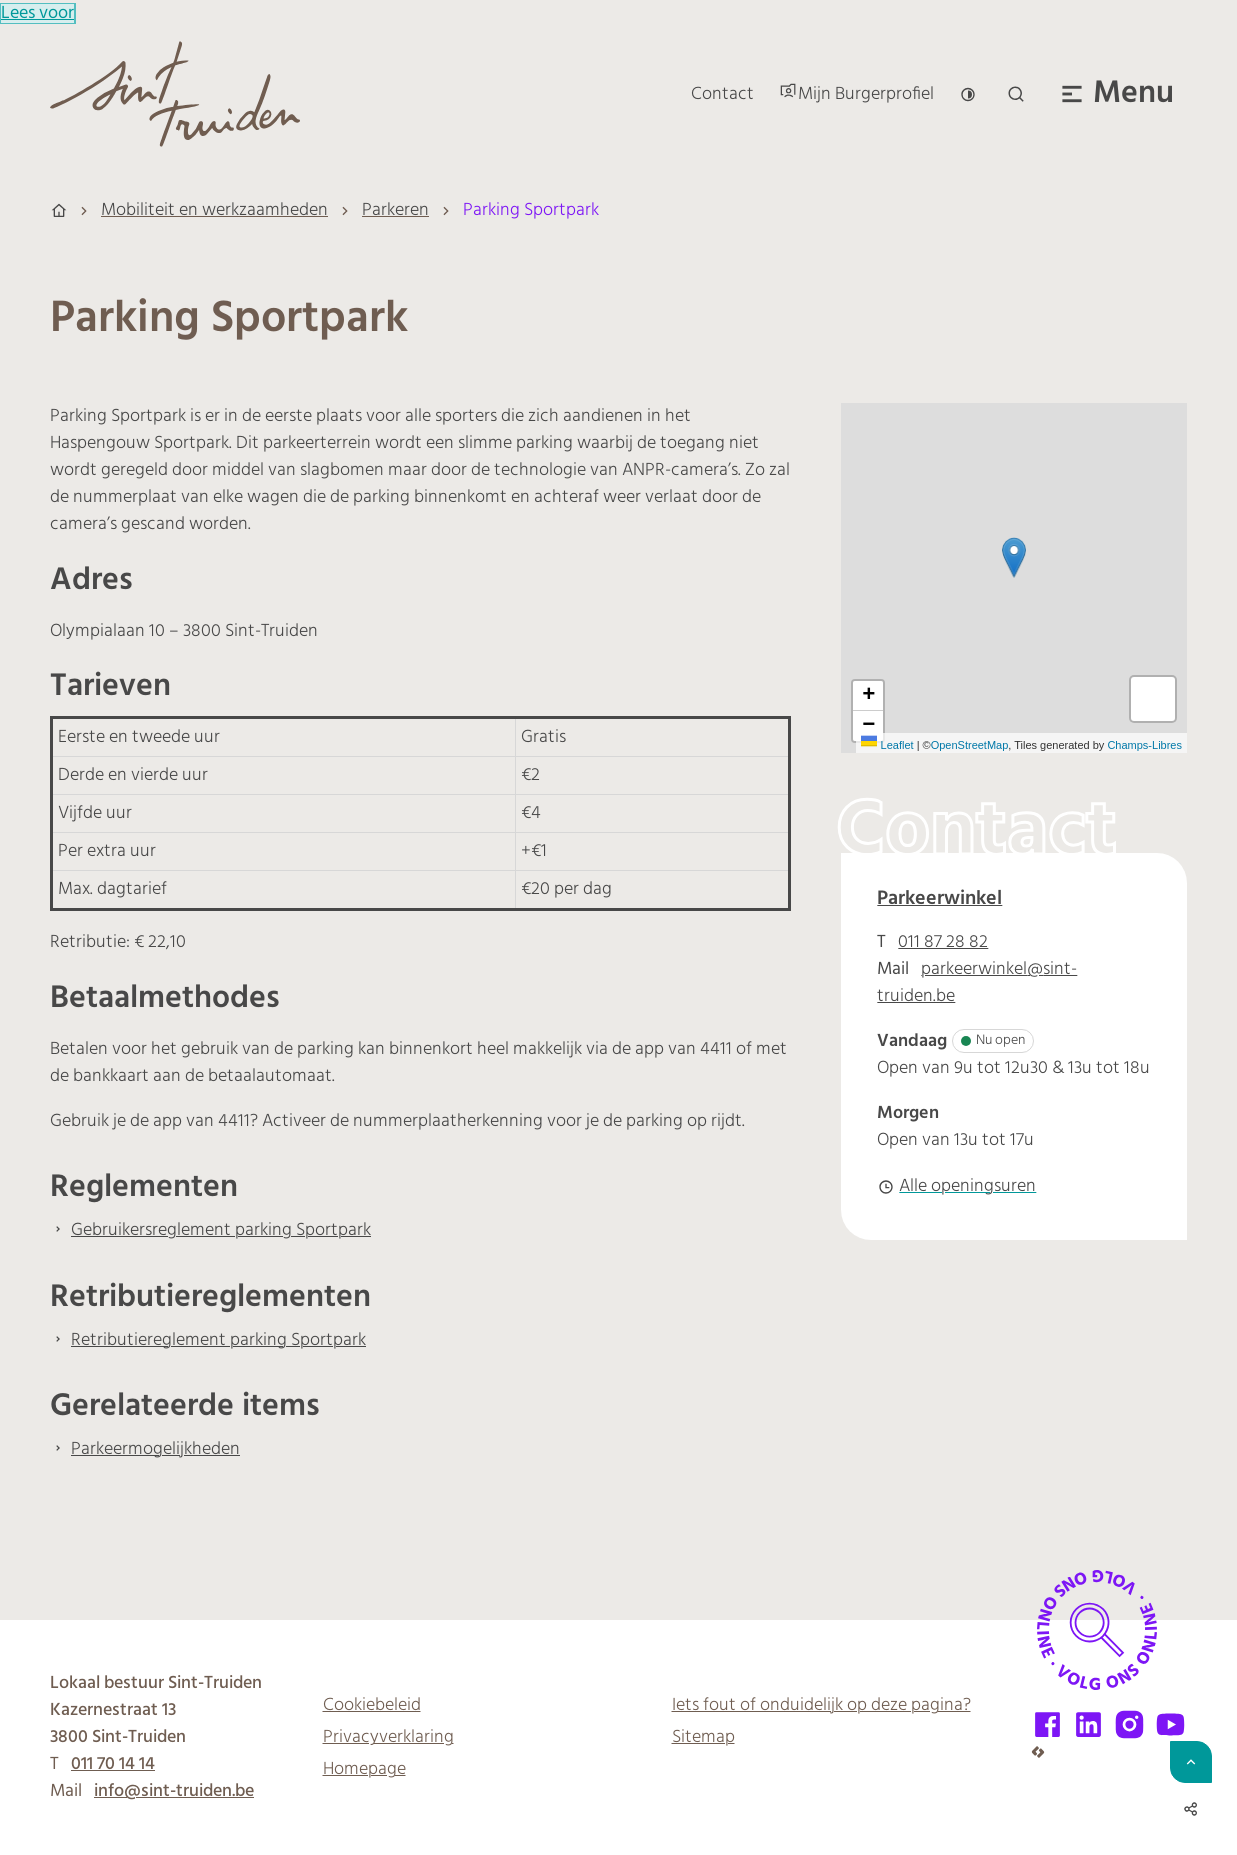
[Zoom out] (868, 726)
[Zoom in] (868, 696)
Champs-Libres (1144, 745)
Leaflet (887, 745)
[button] (1014, 557)
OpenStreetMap (970, 745)
